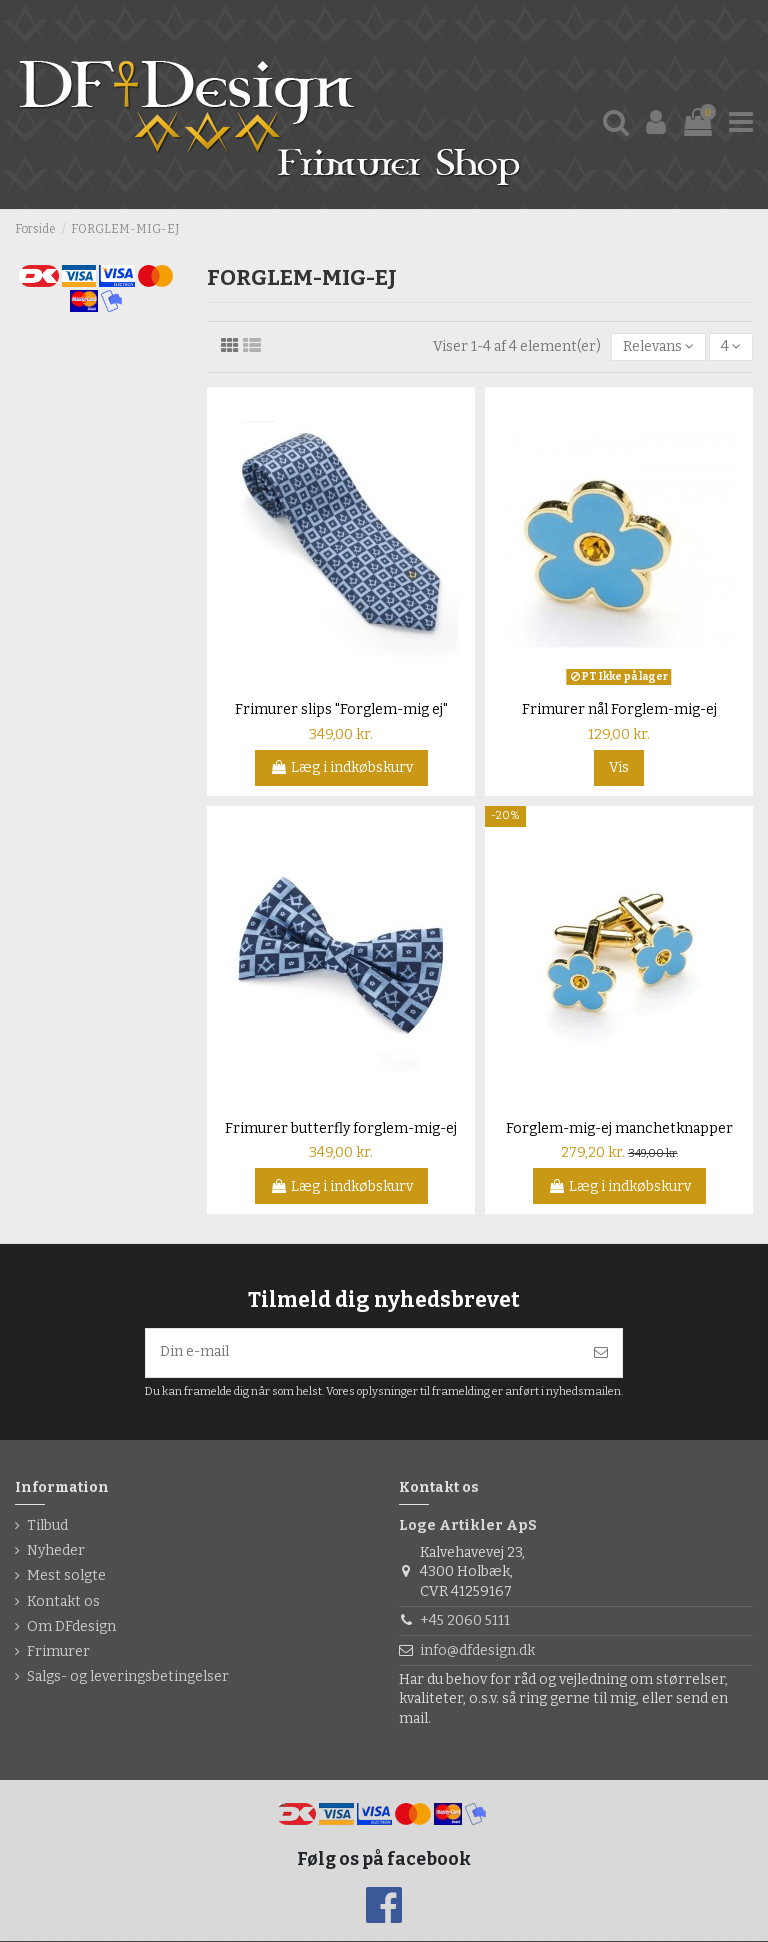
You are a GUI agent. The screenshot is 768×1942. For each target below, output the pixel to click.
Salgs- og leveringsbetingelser (128, 1677)
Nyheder (56, 1551)
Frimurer (58, 1652)
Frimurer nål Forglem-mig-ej (619, 710)
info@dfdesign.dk (477, 1651)
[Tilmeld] (601, 1353)
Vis (619, 768)
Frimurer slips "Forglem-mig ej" (341, 710)
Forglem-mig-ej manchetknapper (619, 1128)
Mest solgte (66, 1576)
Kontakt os (63, 1601)
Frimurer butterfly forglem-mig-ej (341, 1128)
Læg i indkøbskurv (341, 768)
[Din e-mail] (363, 1353)
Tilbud (47, 1526)
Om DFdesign (71, 1627)
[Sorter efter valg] (657, 347)
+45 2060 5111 (465, 1621)
